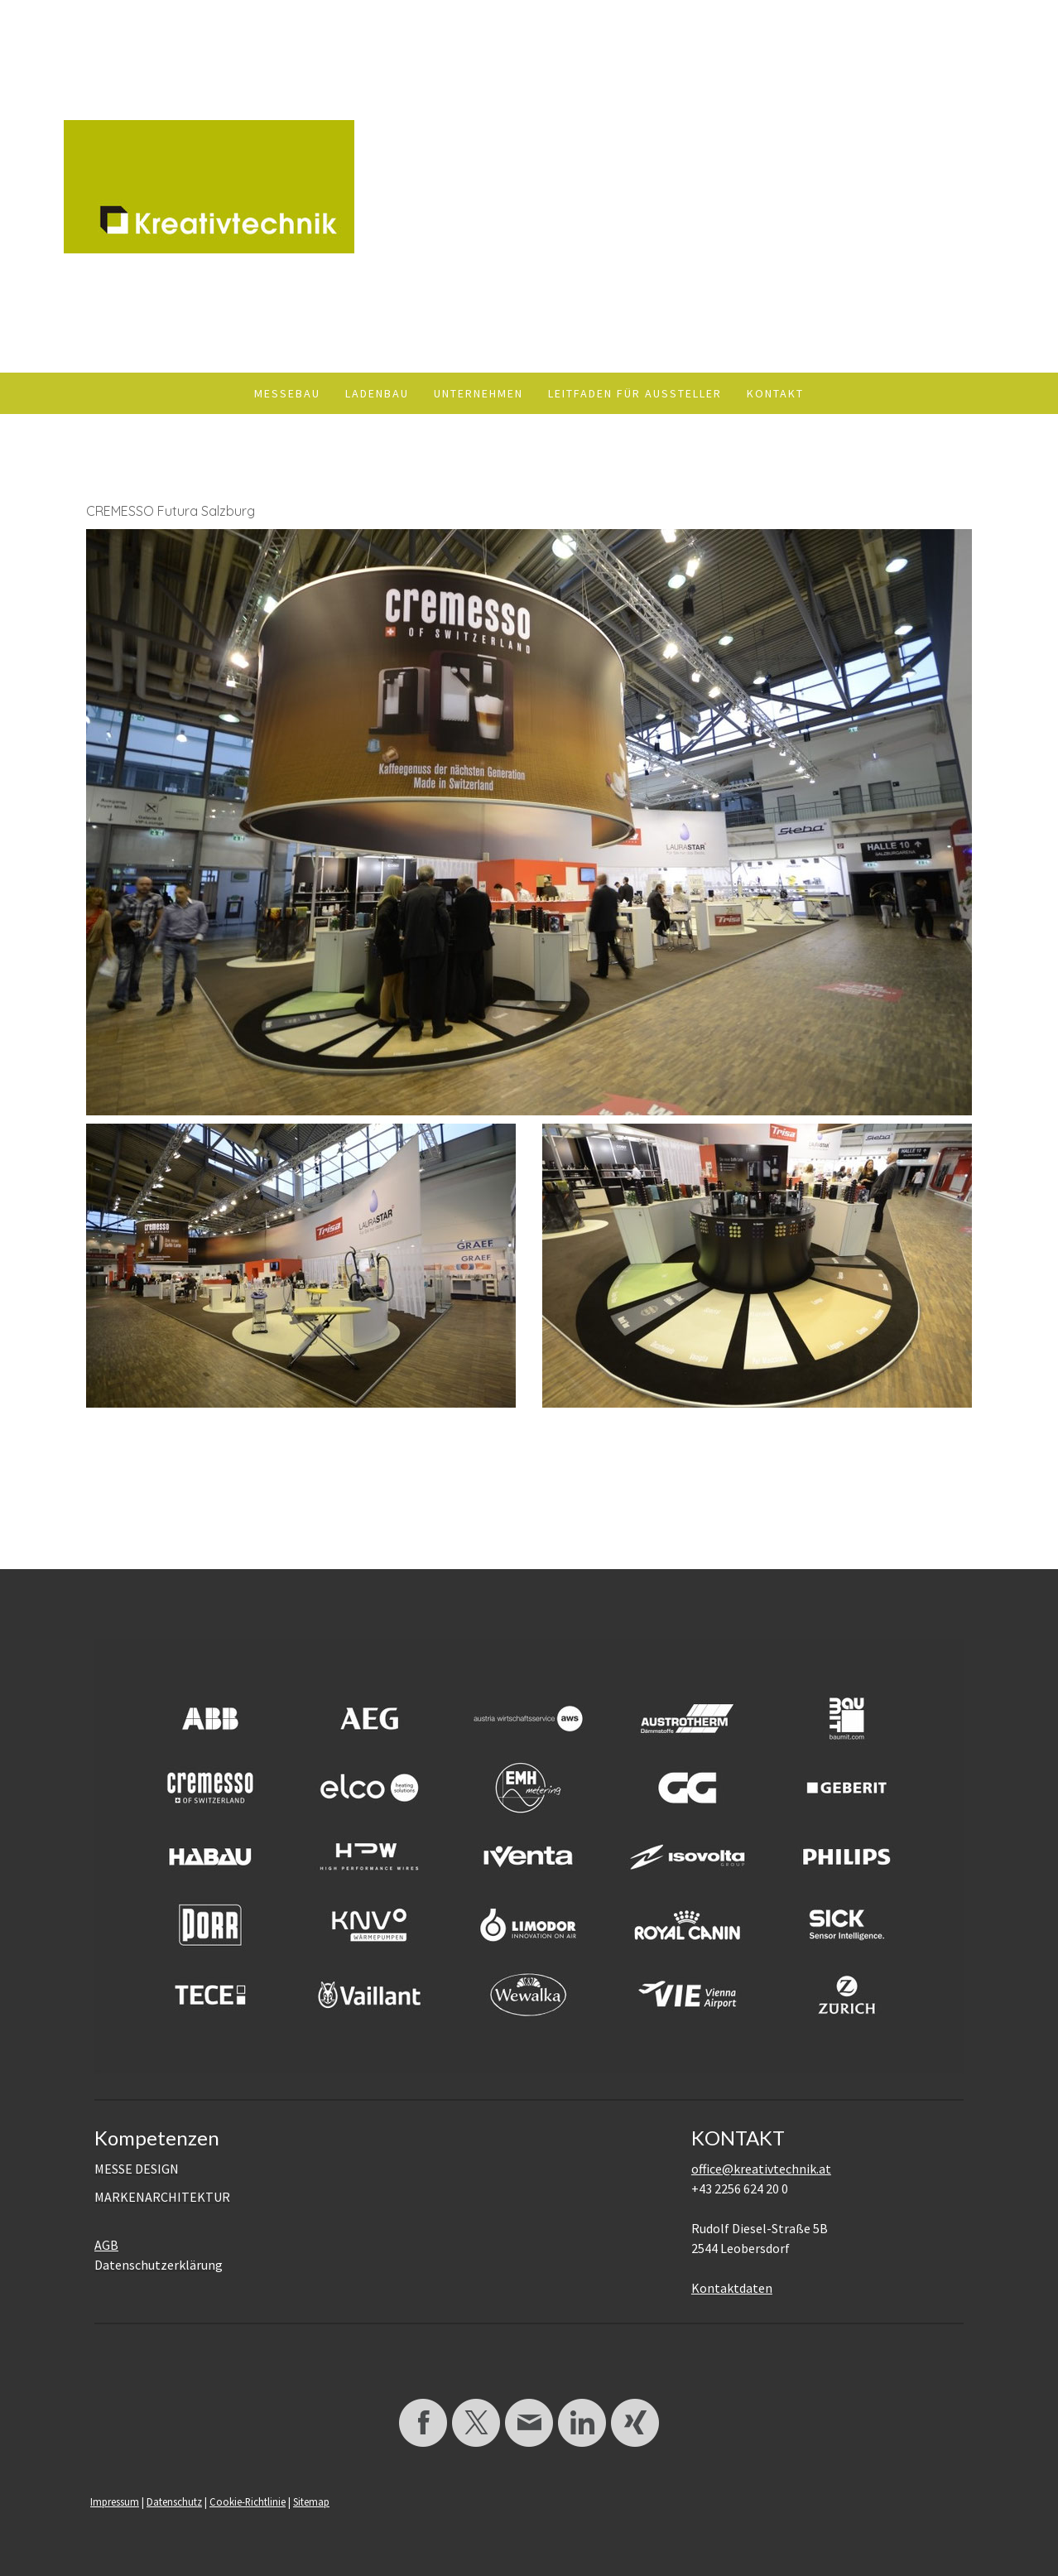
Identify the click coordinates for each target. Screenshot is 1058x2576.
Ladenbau (377, 393)
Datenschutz (174, 2501)
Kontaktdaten (731, 2288)
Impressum (114, 2501)
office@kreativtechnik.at (761, 2168)
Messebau (287, 393)
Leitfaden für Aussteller (635, 393)
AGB (106, 2245)
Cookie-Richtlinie (247, 2501)
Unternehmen (478, 393)
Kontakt (775, 393)
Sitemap (311, 2501)
